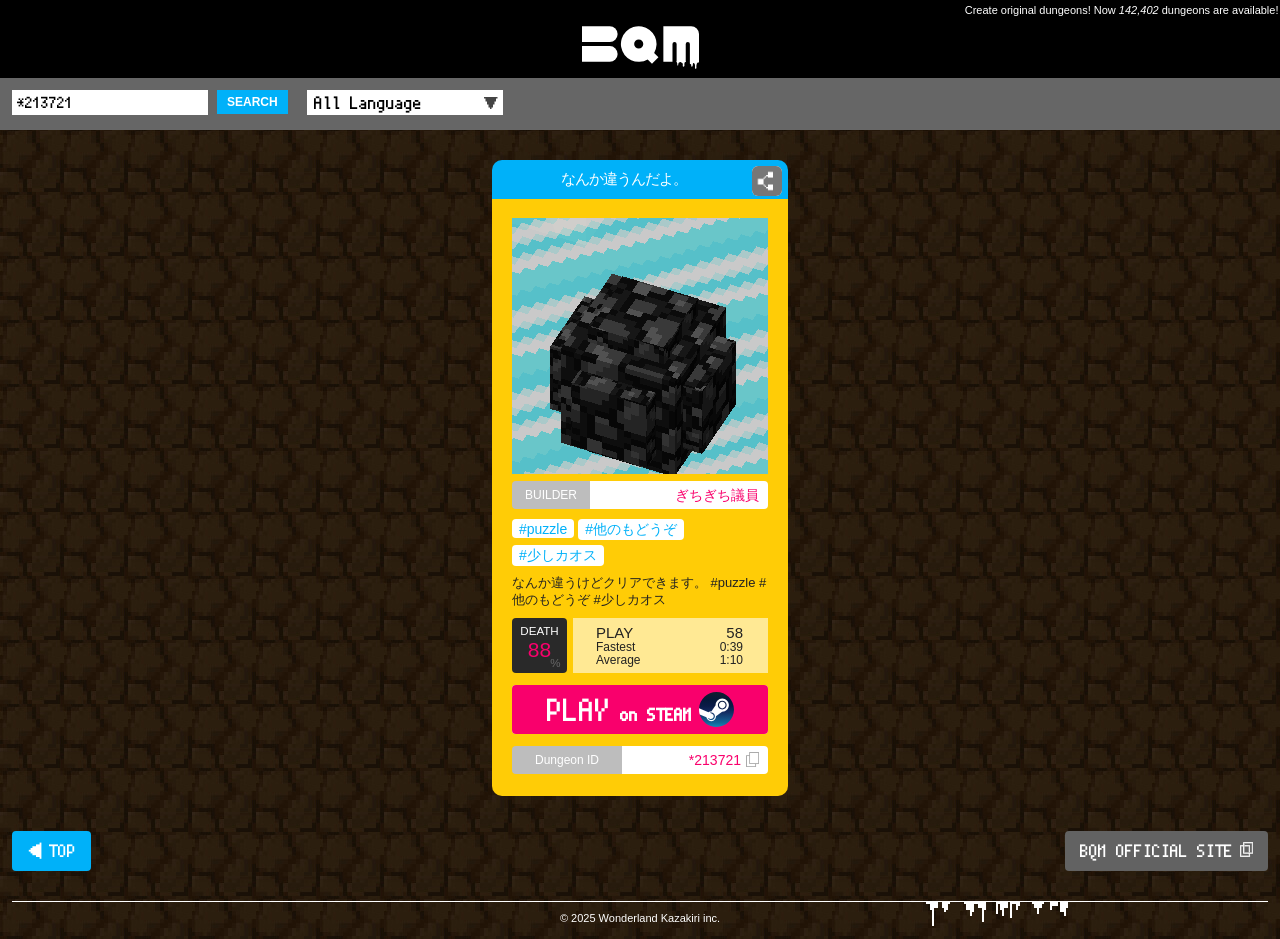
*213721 (724, 760)
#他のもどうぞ (631, 529)
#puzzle (543, 529)
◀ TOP (51, 851)
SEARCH (252, 102)
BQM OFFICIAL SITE (1166, 851)
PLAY (640, 709)
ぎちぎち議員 (717, 495)
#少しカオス (558, 555)
